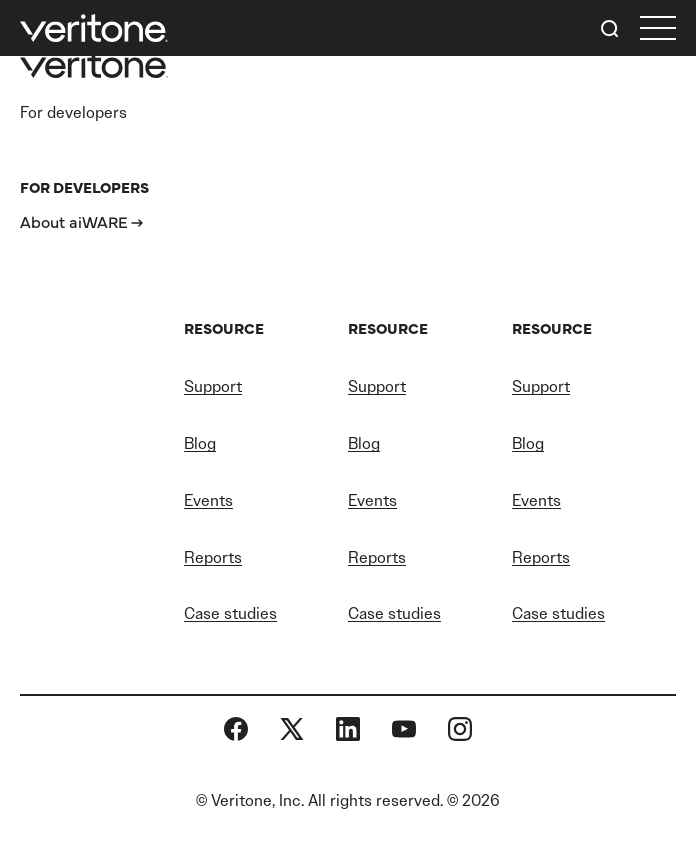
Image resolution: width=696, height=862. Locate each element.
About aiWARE (74, 221)
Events (208, 500)
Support (213, 386)
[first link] (658, 28)
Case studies (230, 613)
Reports (213, 557)
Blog (200, 443)
